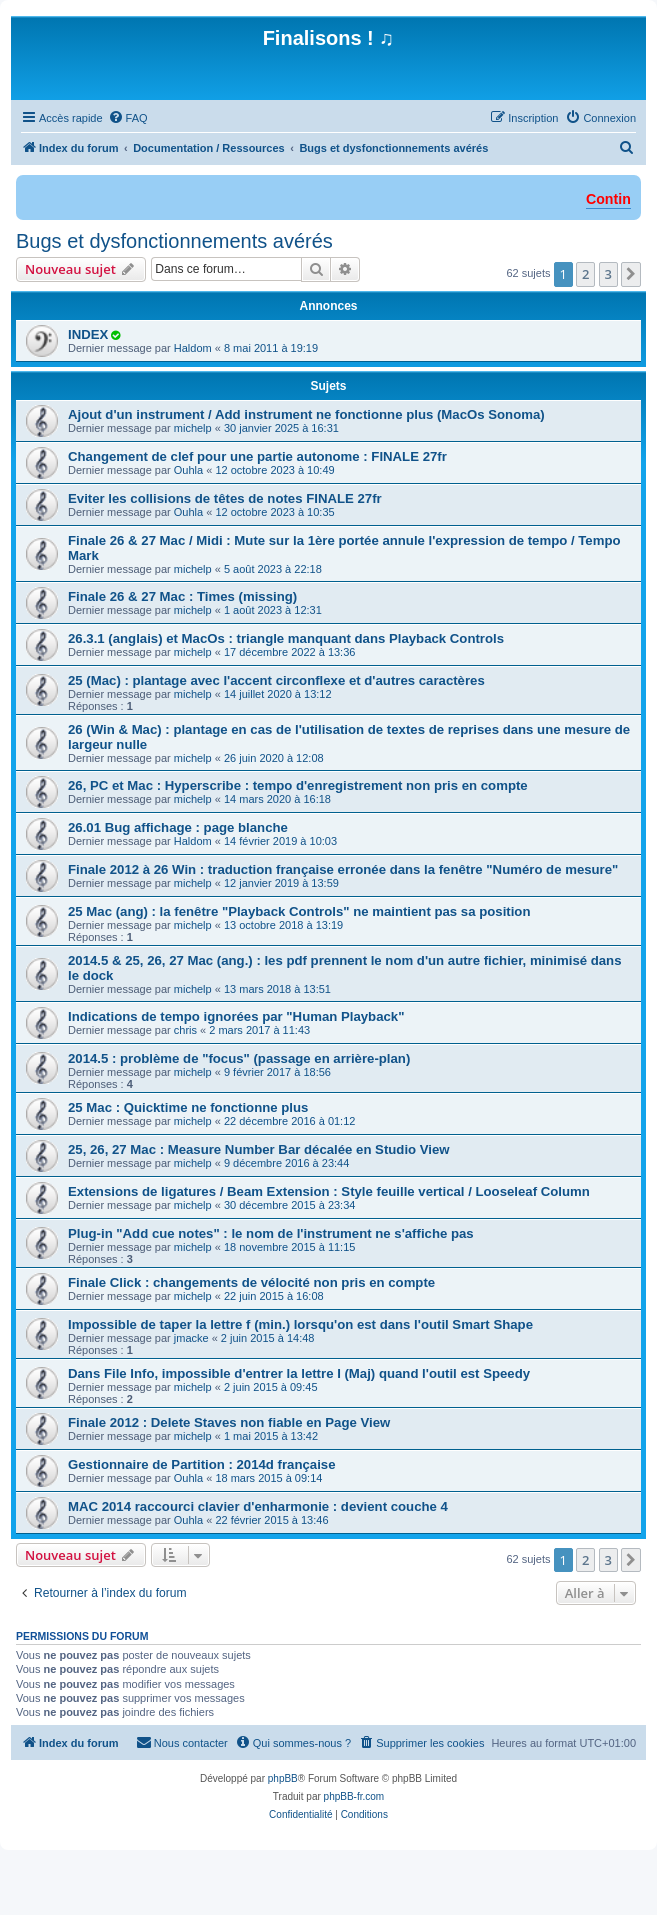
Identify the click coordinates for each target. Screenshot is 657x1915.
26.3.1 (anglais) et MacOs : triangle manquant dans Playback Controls (286, 638)
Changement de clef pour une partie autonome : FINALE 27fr (257, 456)
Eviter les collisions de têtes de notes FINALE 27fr (225, 498)
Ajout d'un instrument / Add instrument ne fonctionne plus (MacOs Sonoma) (306, 414)
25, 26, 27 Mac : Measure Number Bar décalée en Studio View (259, 1149)
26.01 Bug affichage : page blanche (178, 827)
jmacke (191, 1338)
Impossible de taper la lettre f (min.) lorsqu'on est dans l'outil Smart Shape (300, 1324)
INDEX (88, 334)
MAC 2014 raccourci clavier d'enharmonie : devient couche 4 (258, 1506)
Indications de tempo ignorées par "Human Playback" (236, 1016)
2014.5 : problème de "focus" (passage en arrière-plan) (239, 1058)
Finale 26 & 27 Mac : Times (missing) (182, 596)
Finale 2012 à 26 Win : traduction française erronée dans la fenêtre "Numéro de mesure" (343, 869)
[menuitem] (128, 118)
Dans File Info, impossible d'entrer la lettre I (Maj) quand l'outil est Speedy (299, 1373)
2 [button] (585, 274)
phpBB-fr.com (354, 1796)
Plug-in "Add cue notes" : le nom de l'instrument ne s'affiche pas (271, 1233)
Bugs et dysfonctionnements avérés (174, 241)
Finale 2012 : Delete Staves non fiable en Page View (229, 1422)
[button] (631, 274)
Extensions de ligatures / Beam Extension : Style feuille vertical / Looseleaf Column (329, 1191)
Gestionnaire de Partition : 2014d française (202, 1464)
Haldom (193, 348)
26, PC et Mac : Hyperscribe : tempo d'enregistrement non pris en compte (298, 785)
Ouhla (188, 470)
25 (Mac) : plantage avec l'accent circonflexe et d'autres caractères (276, 680)
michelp (193, 428)
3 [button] (608, 274)
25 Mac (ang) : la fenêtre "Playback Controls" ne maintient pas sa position (299, 911)
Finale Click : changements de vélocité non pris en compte (251, 1282)
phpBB (283, 1778)
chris (185, 1030)
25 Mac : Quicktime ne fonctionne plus (188, 1107)
